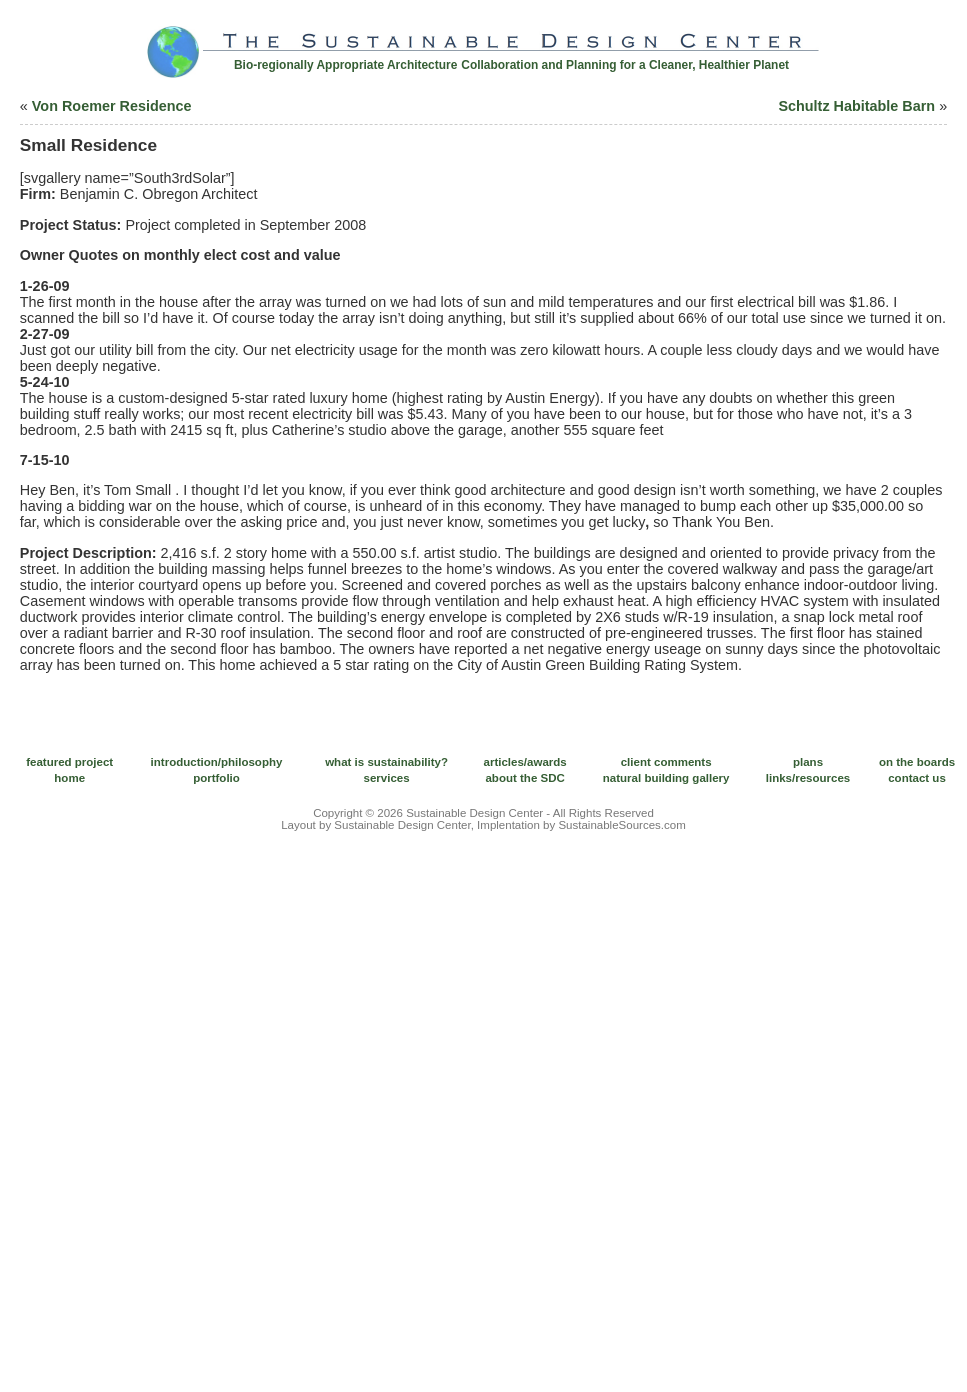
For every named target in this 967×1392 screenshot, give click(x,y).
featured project (69, 762)
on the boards (917, 762)
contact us (917, 778)
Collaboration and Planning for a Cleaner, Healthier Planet (625, 65)
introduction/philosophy (217, 762)
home (69, 778)
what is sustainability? (386, 762)
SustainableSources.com (621, 825)
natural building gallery (666, 778)
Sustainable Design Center (474, 813)
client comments (666, 762)
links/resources (808, 778)
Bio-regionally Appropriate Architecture (345, 65)
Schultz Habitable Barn (856, 106)
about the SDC (524, 778)
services (387, 778)
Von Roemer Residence (112, 106)
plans (808, 762)
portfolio (216, 778)
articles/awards (525, 762)
